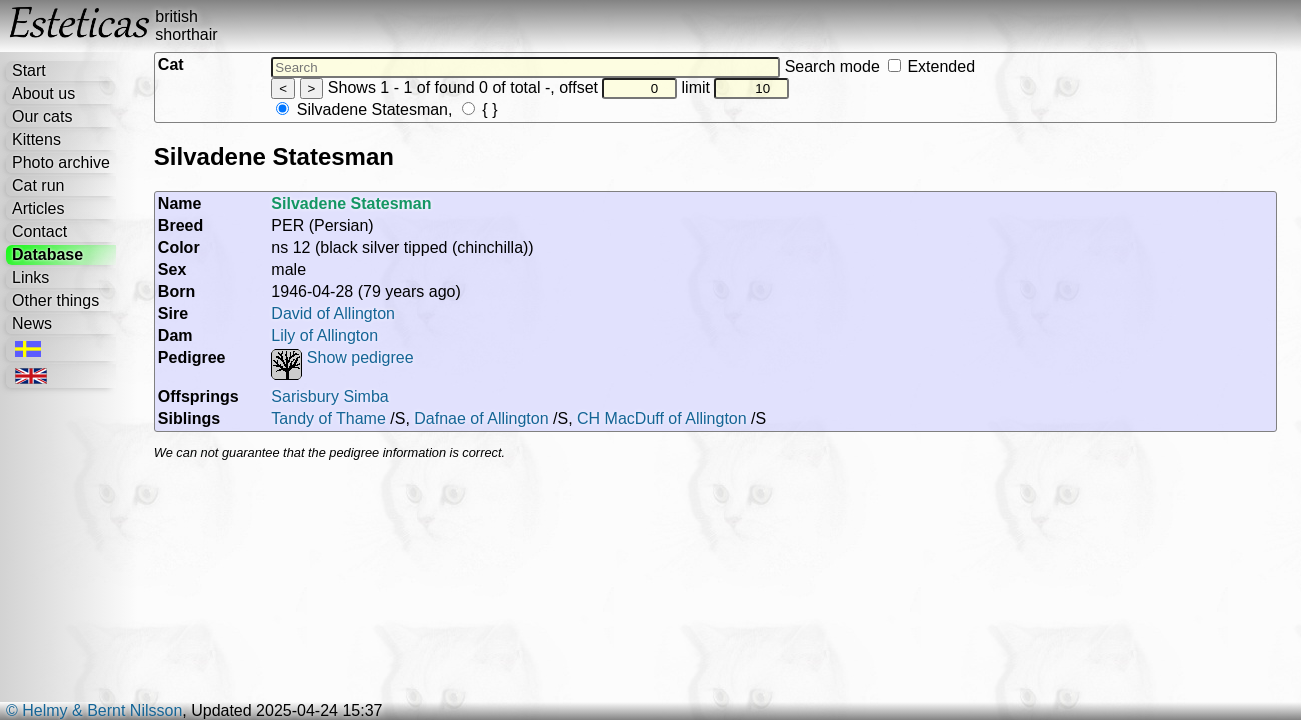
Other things (55, 300)
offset (618, 87)
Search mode (880, 66)
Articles (38, 208)
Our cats (42, 116)
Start (29, 70)
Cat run (38, 185)
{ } (480, 109)
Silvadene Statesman (362, 109)
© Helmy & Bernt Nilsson (94, 710)
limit (736, 87)
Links (30, 277)
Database (47, 254)
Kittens (36, 139)
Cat (171, 64)
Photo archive (61, 162)
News (32, 323)
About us (43, 93)
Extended (931, 66)
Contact (39, 231)
